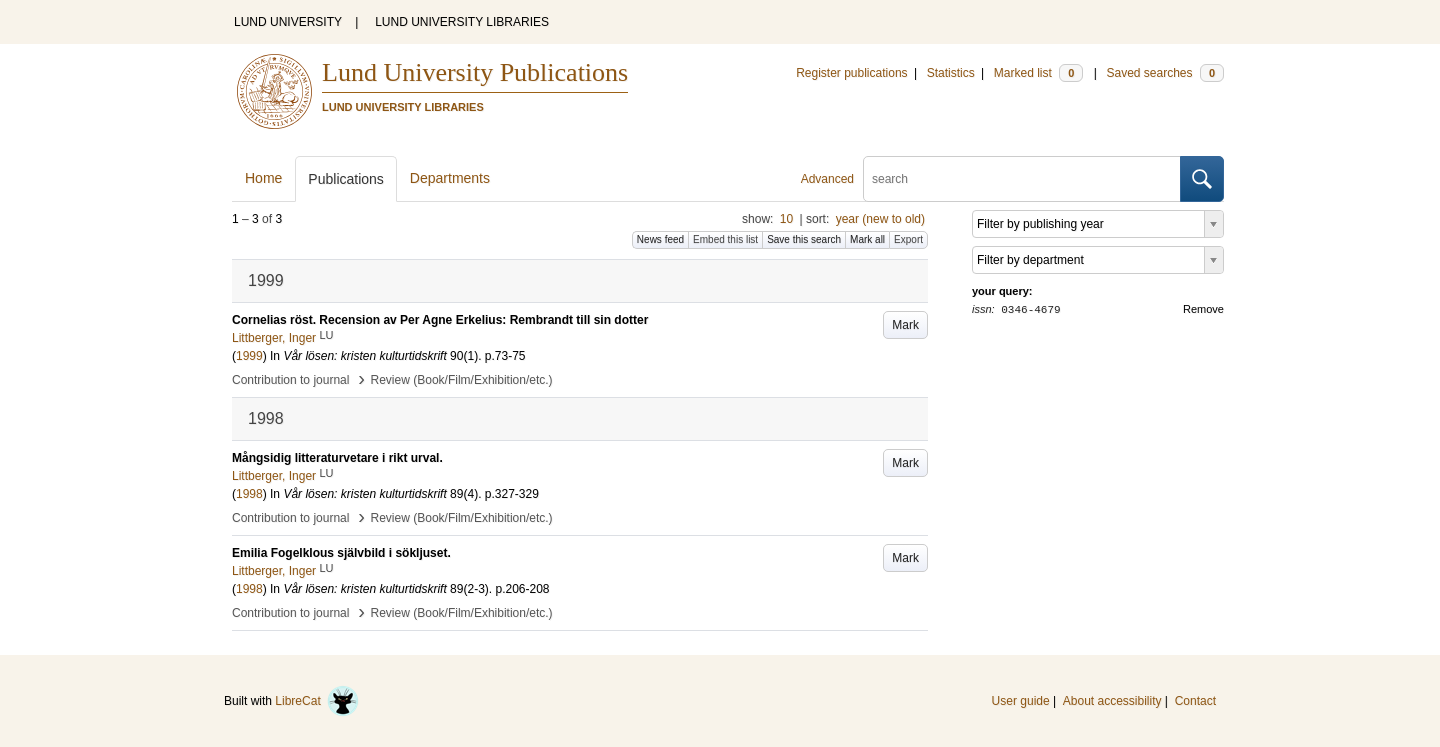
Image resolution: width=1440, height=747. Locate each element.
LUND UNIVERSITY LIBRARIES (462, 22)
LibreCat (317, 701)
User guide (1021, 701)
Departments (450, 178)
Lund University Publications (475, 72)
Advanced (827, 179)
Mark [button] (905, 325)
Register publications (851, 73)
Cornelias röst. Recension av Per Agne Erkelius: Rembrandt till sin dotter (440, 320)
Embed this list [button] (725, 239)
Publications (346, 179)
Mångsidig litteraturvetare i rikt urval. (337, 458)
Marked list (1038, 73)
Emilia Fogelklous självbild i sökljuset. (341, 553)
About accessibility (1112, 701)
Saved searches (1165, 73)
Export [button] (908, 239)
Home (263, 178)
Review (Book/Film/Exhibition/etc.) (462, 380)
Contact (1195, 701)
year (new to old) (880, 219)
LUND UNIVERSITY (288, 22)
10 (786, 219)
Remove (1203, 309)
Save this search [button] (804, 239)
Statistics (951, 73)
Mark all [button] (867, 239)
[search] (1022, 179)
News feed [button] (660, 239)
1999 (249, 356)
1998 (249, 494)
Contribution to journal (290, 380)
